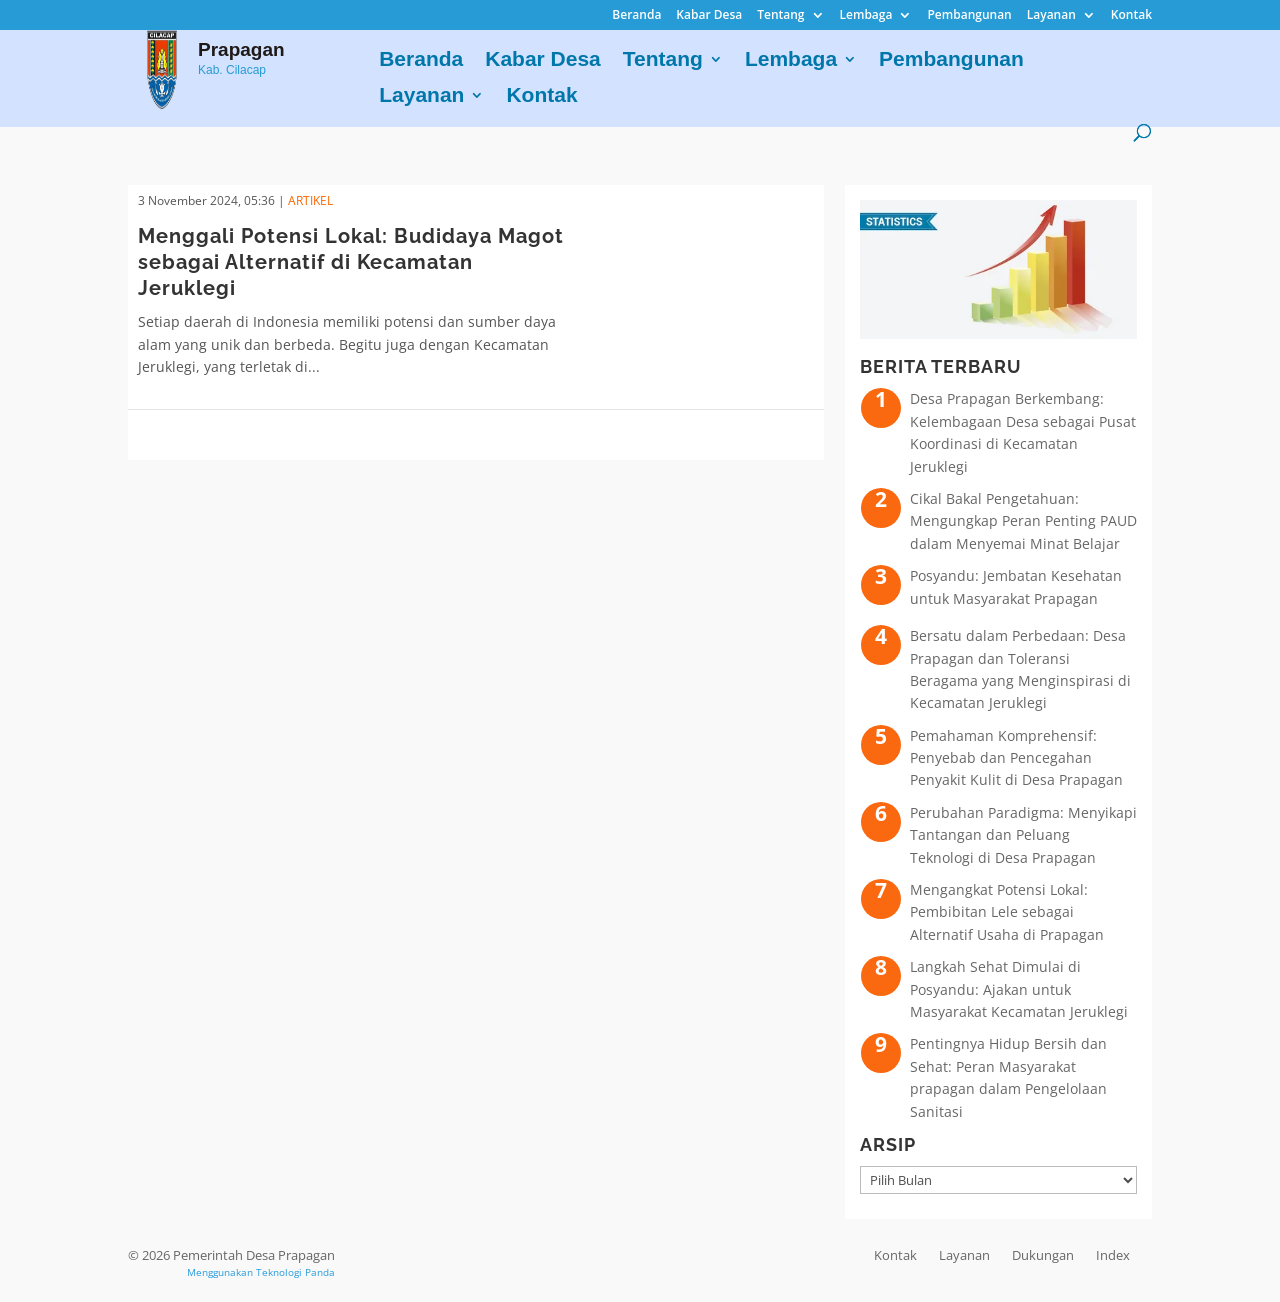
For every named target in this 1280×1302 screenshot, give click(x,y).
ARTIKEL (310, 200)
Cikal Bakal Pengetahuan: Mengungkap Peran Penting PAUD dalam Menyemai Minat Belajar (1023, 521)
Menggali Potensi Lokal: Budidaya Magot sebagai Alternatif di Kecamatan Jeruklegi (351, 262)
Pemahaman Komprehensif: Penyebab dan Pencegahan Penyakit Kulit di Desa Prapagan (1016, 758)
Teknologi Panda (295, 1272)
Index (1113, 1255)
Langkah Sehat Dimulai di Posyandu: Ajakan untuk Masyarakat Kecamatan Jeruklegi (1019, 989)
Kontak (1131, 16)
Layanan (1051, 16)
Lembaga (866, 16)
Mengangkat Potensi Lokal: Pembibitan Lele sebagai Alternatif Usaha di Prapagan (1007, 912)
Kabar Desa (709, 16)
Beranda (636, 16)
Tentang (780, 16)
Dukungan (1043, 1255)
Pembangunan (969, 16)
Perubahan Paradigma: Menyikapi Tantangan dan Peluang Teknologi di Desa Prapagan (1023, 835)
